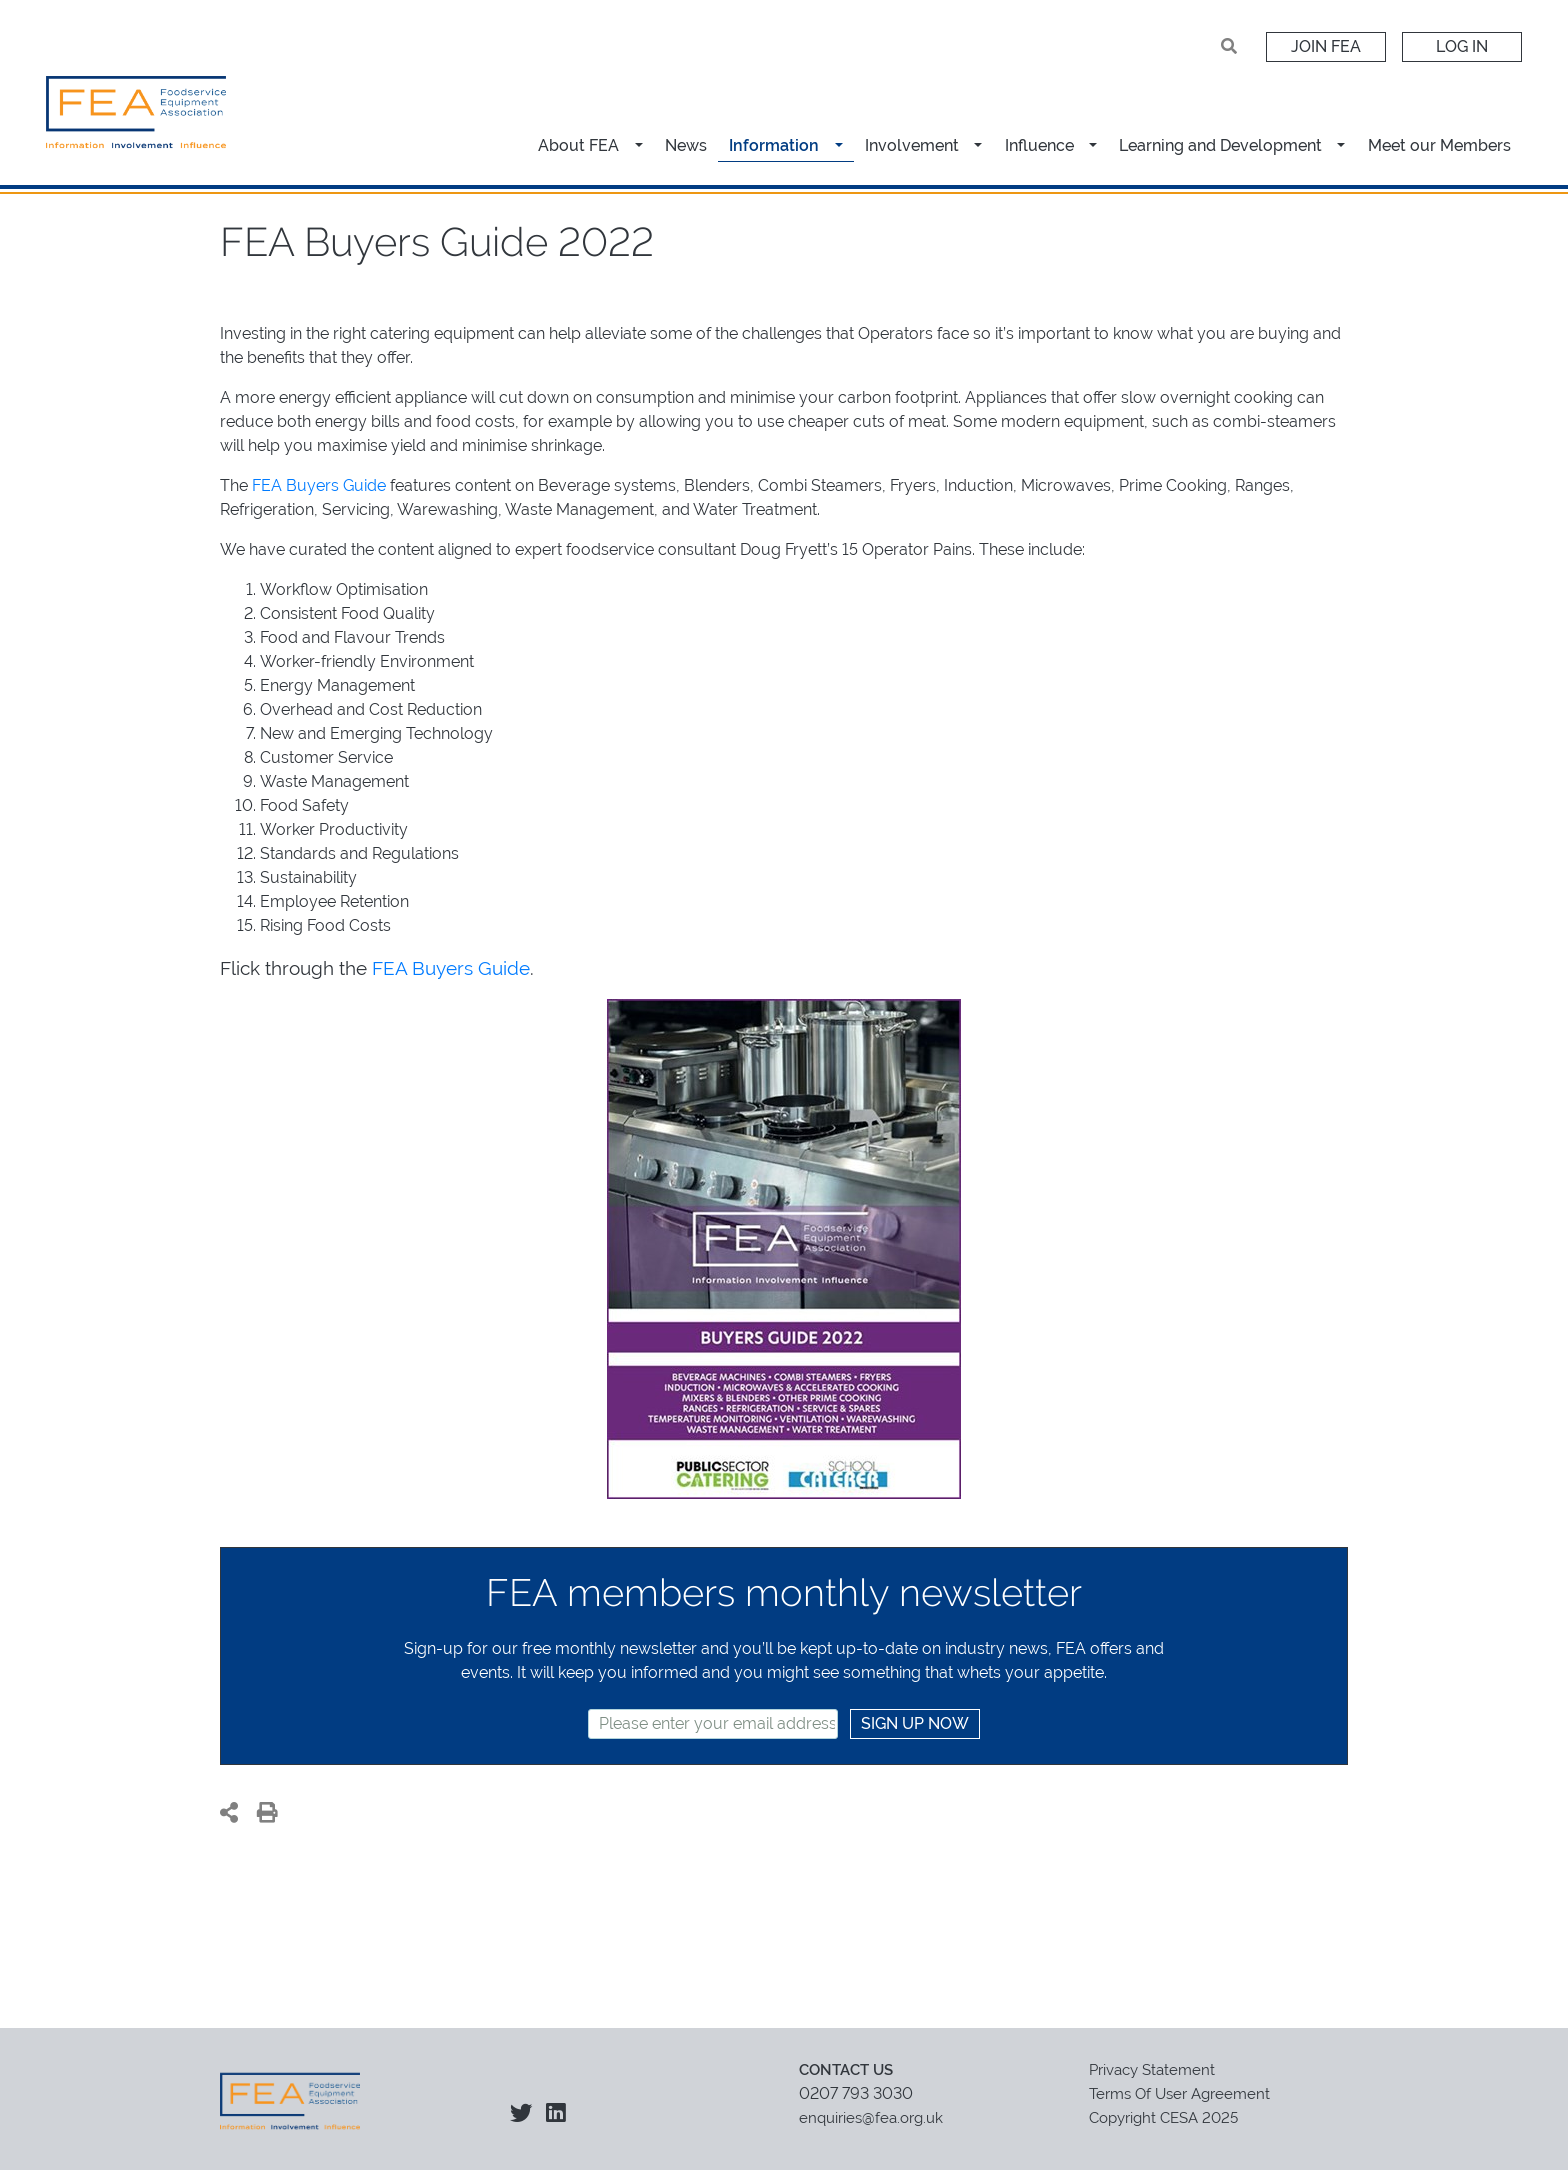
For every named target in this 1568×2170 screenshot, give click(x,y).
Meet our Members (1439, 145)
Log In (1462, 46)
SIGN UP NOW (915, 1723)
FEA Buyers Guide (319, 485)
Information (774, 145)
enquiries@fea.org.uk (871, 2118)
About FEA (578, 145)
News (686, 145)
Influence (1039, 145)
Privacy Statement (1152, 2070)
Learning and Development (1220, 145)
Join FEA (1326, 46)
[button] (641, 145)
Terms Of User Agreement (1179, 2094)
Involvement (912, 145)
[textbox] (713, 1724)
